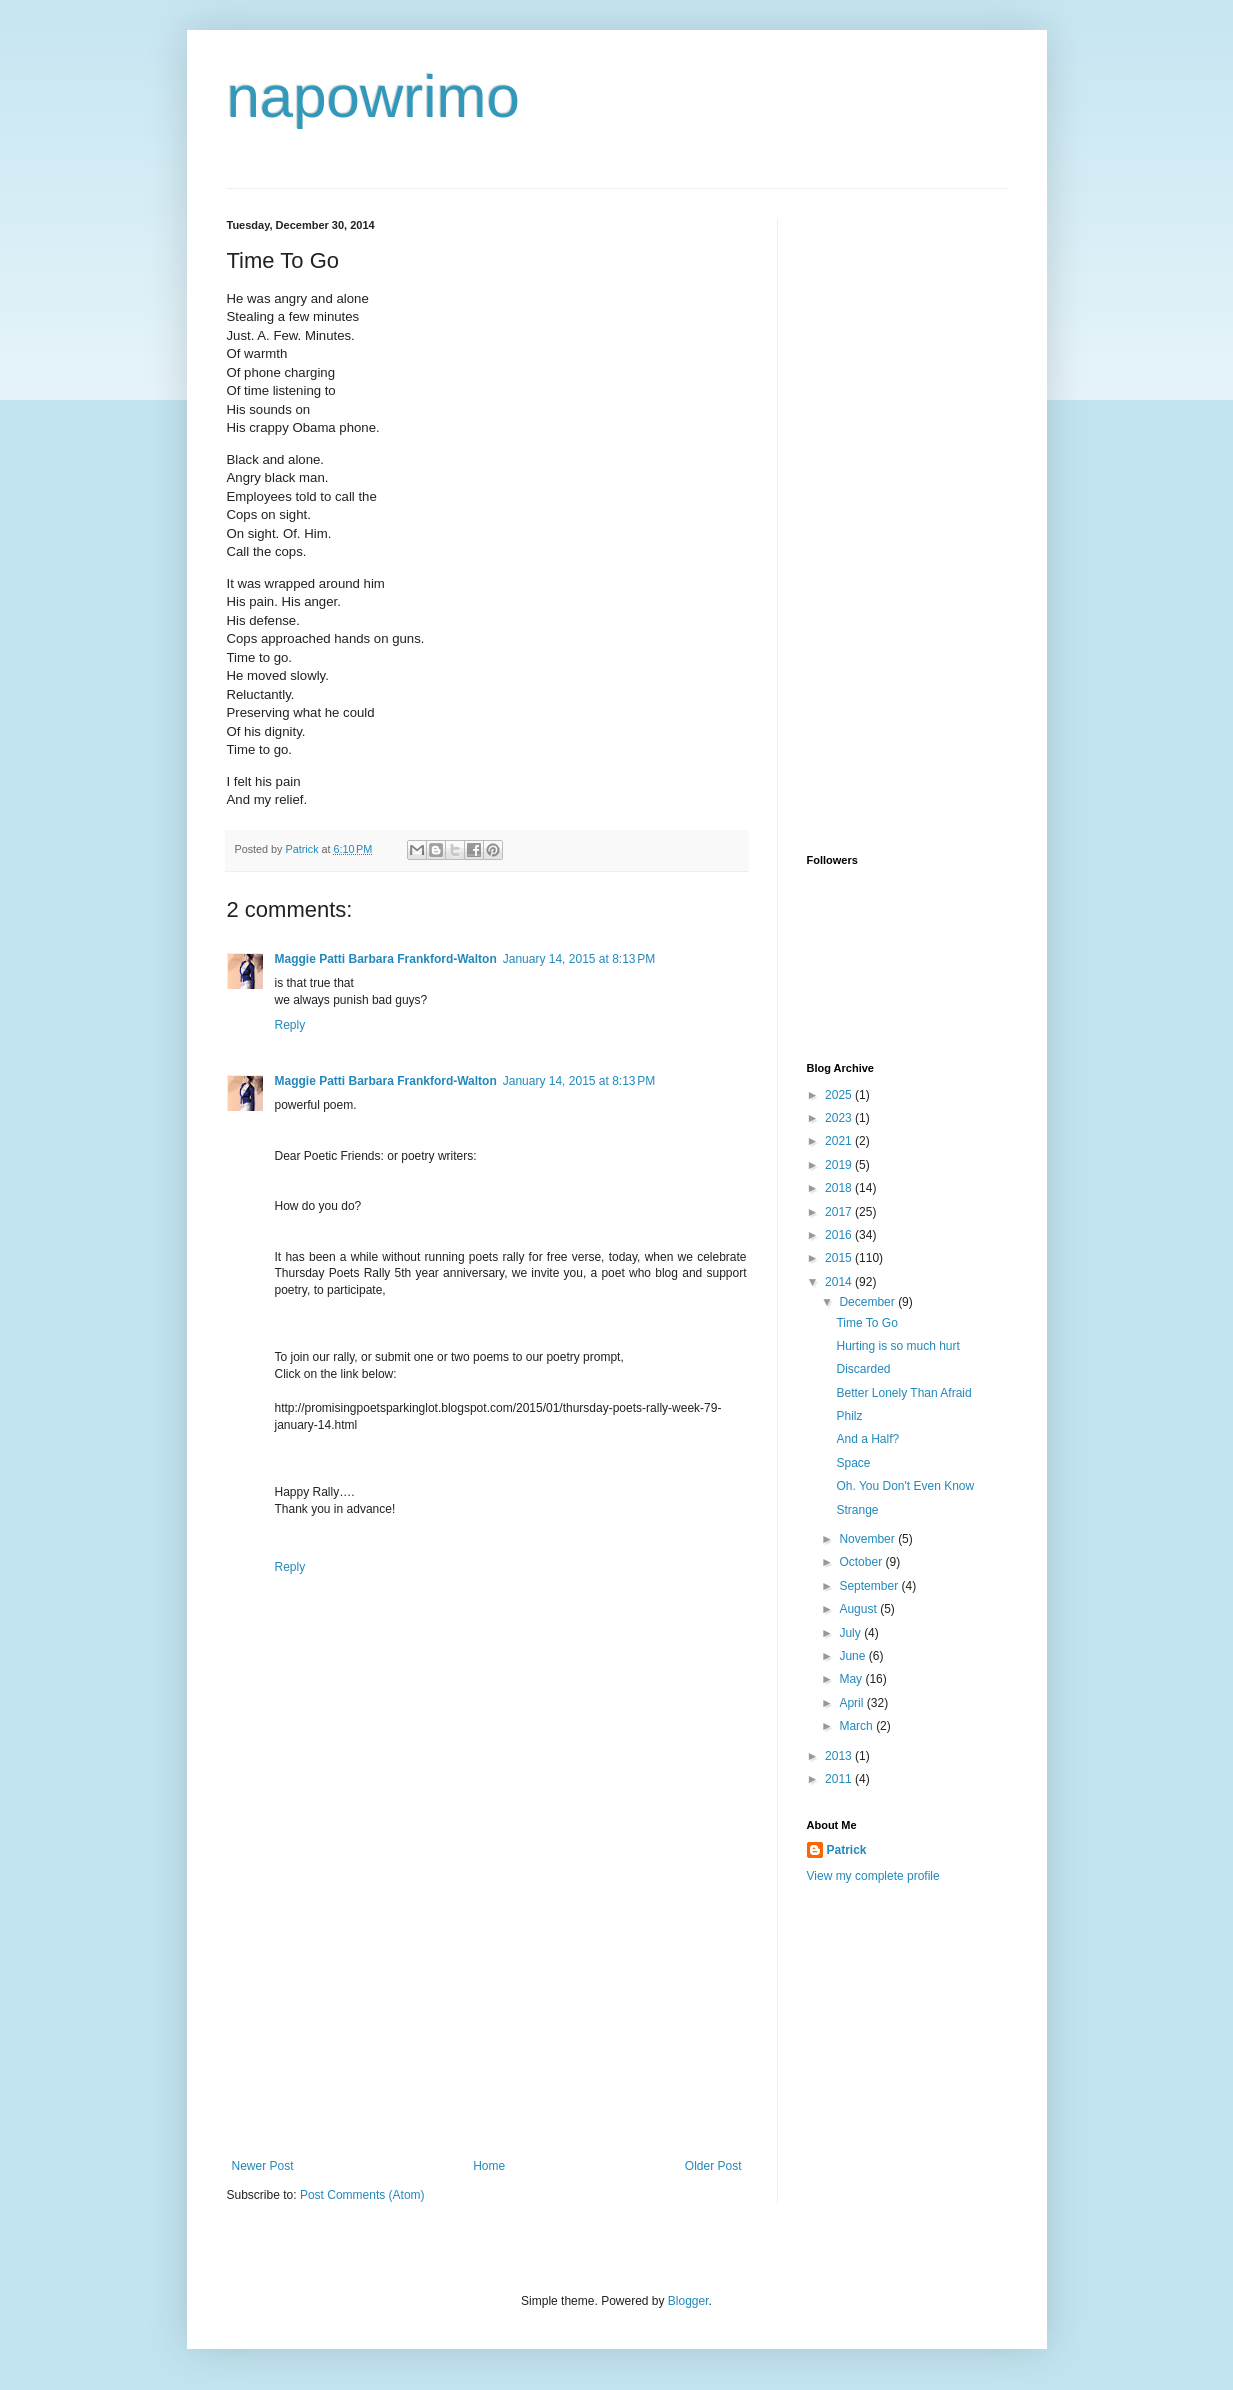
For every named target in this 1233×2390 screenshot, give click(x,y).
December (868, 1302)
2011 (840, 1779)
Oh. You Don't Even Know (905, 1486)
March (857, 1726)
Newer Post (263, 2166)
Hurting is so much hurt (897, 1346)
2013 (840, 1756)
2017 (840, 1212)
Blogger (688, 2301)
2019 (840, 1165)
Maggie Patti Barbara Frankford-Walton (386, 959)
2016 (840, 1235)
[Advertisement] (487, 2009)
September (870, 1586)
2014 (840, 1282)
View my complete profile (873, 1876)
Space (853, 1463)
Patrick (847, 1850)
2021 (840, 1141)
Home (489, 2166)
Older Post (713, 2166)
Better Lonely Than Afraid (903, 1393)
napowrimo (373, 96)
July (851, 1633)
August (859, 1609)
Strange (857, 1510)
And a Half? (867, 1439)
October (862, 1562)
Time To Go (866, 1323)
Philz (849, 1416)
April (852, 1703)
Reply (290, 1025)
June (853, 1656)
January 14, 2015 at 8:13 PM (579, 959)
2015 (840, 1258)
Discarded (863, 1369)
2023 (840, 1118)
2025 (840, 1095)
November (868, 1539)
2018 (840, 1188)
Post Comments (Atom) (362, 2195)
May (852, 1679)
